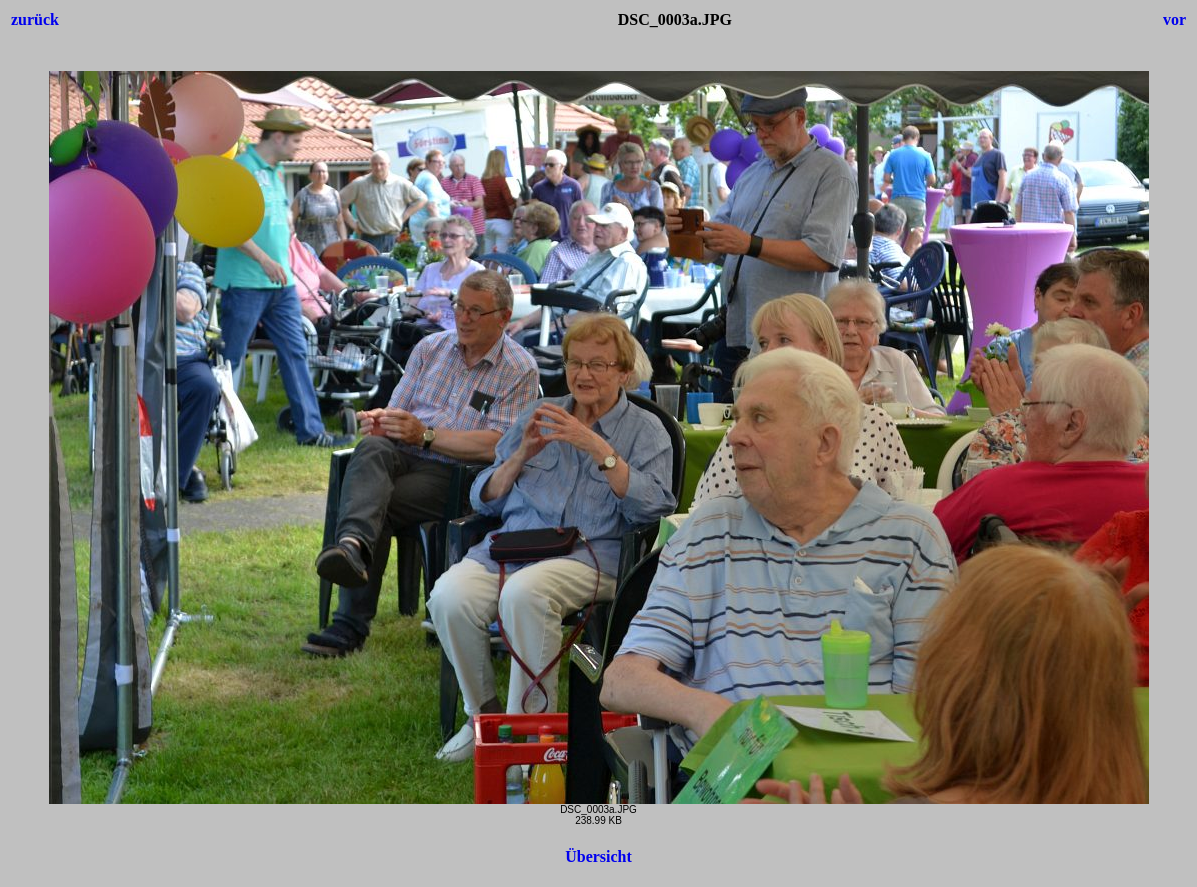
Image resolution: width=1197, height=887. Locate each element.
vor (1174, 19)
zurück (35, 19)
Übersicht (598, 856)
